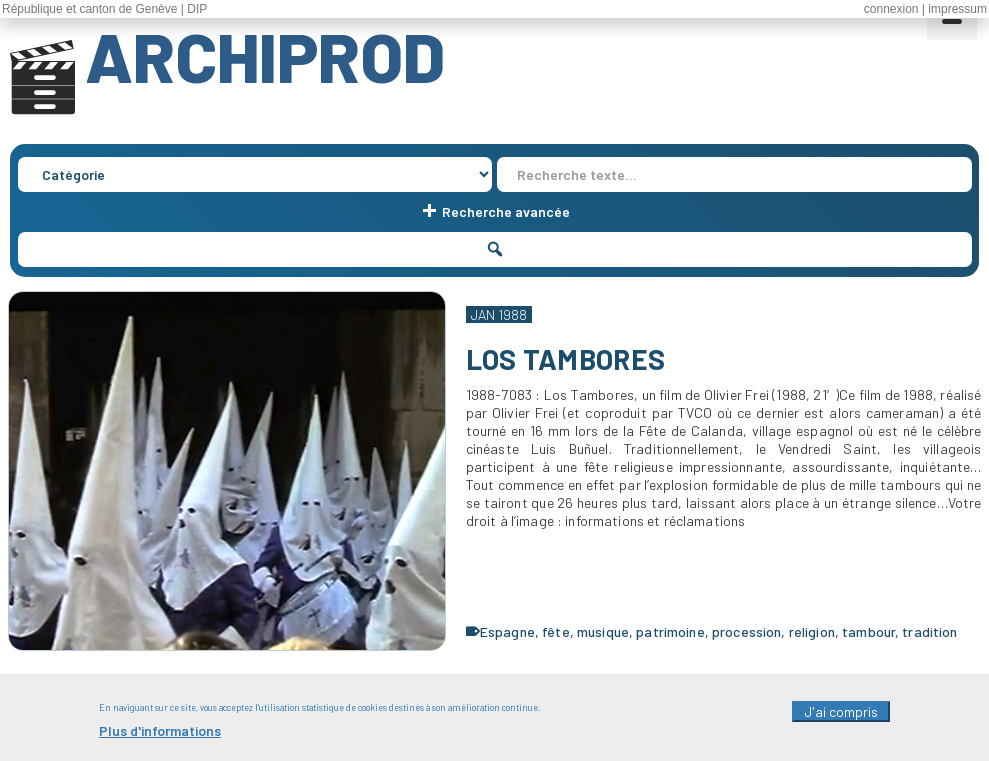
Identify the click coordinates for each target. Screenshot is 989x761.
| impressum (954, 9)
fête (556, 631)
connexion (891, 9)
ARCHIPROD (265, 56)
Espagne (507, 631)
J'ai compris (841, 717)
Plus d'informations (160, 736)
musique (603, 631)
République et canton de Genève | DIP (104, 9)
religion (812, 631)
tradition (929, 631)
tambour (868, 631)
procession (746, 631)
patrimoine (670, 631)
